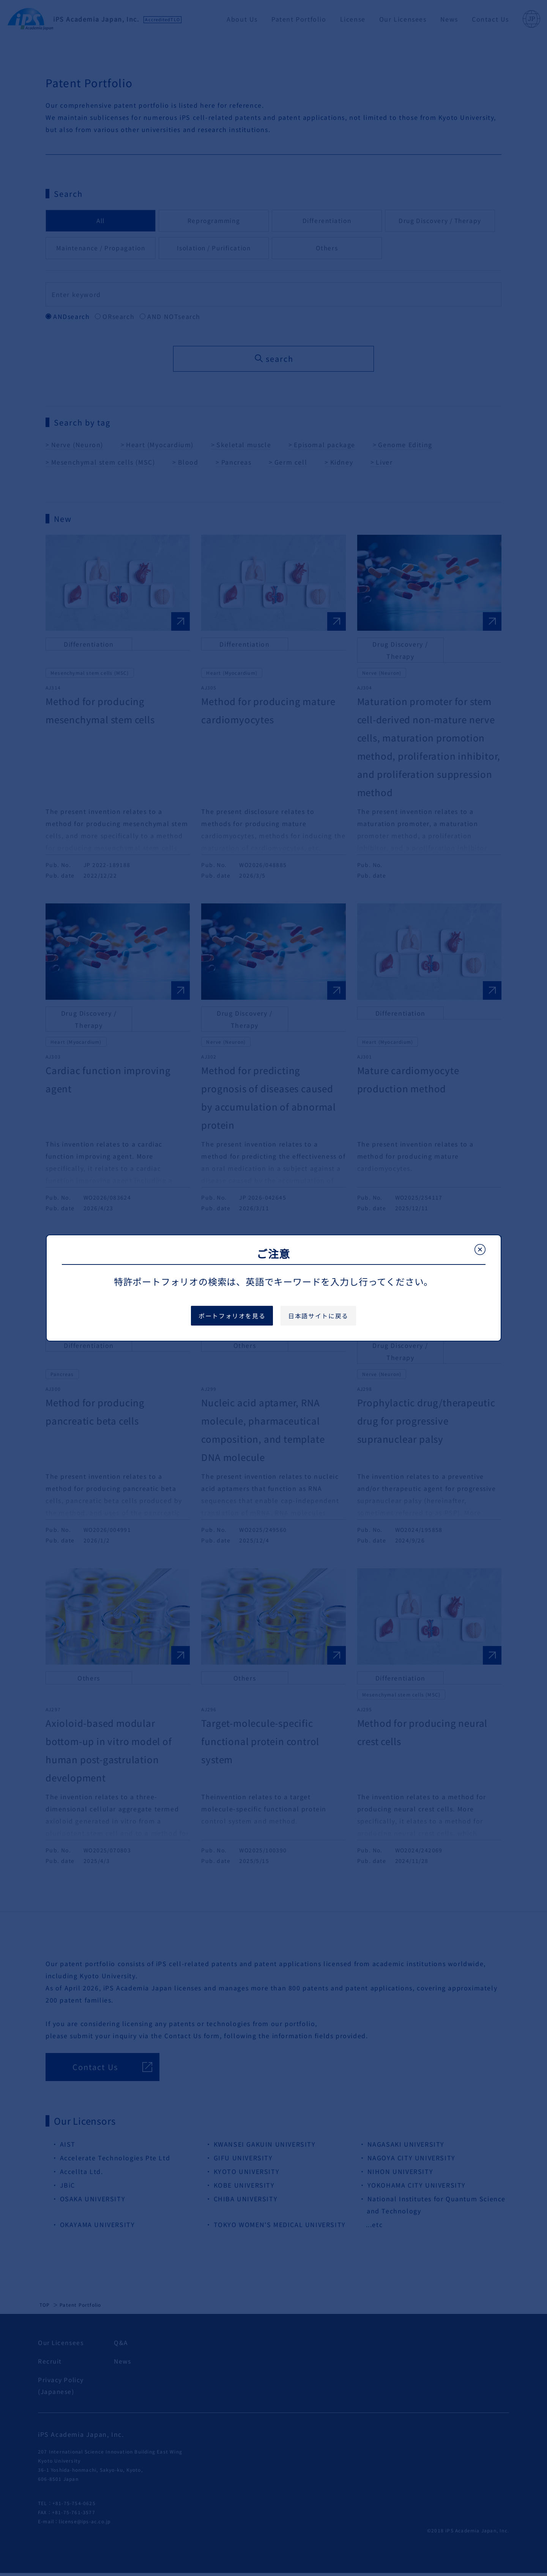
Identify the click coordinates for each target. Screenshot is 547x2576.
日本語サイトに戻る (318, 1315)
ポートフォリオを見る (232, 1315)
